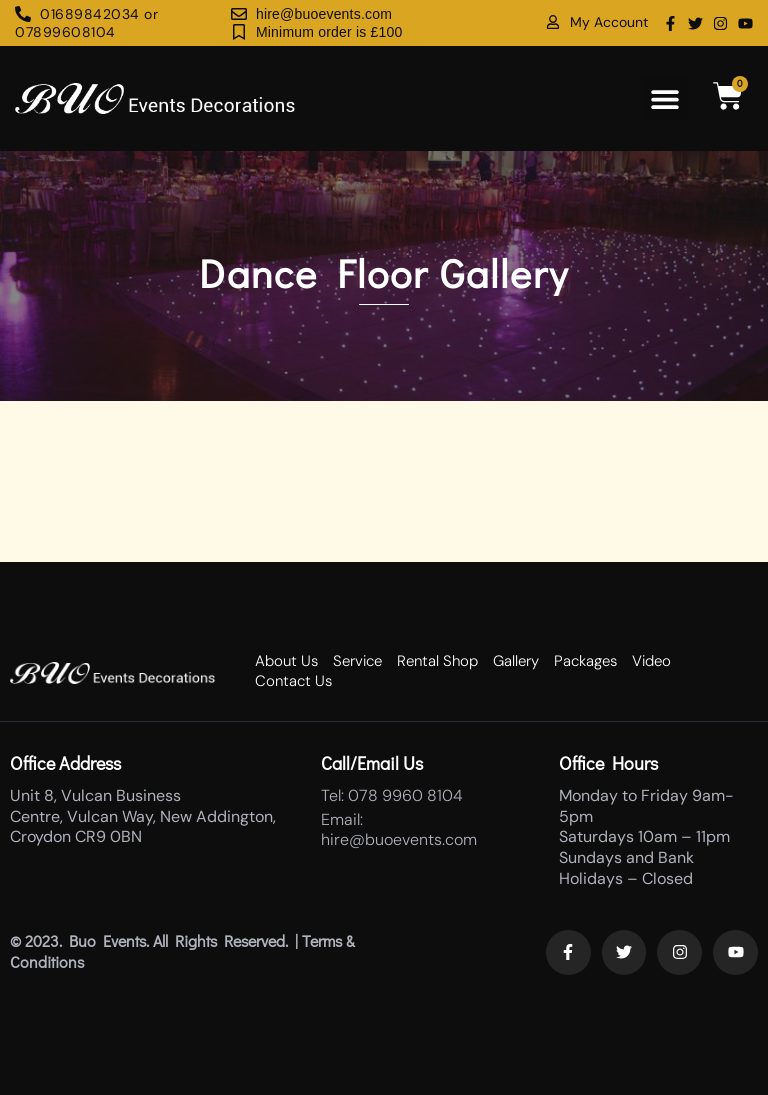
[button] (665, 98)
